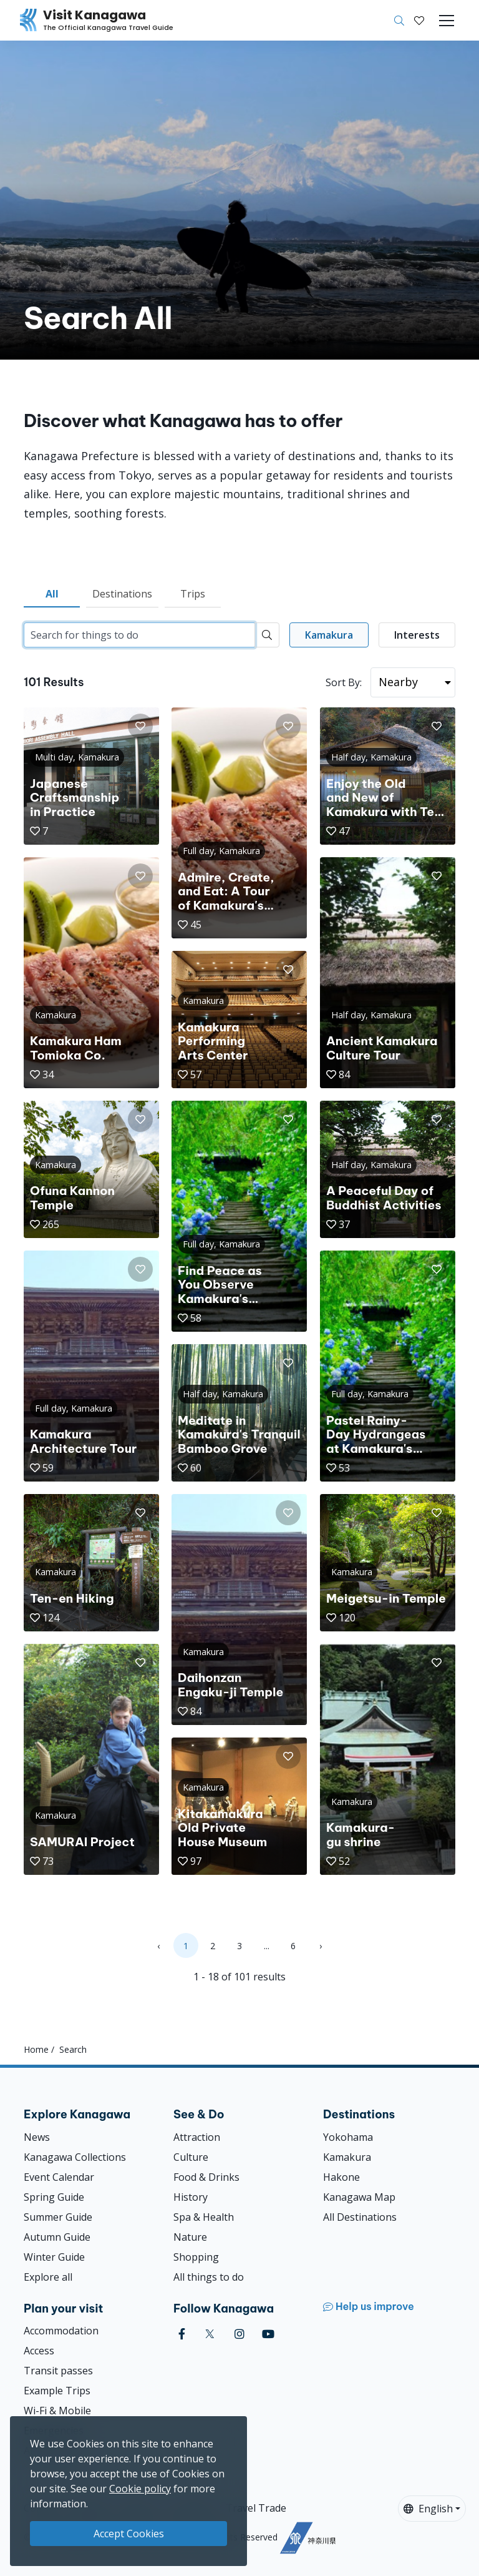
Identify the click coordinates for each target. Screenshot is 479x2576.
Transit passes (58, 2370)
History (190, 2197)
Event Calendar (59, 2177)
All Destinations (360, 2217)
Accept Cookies (129, 2533)
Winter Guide (54, 2257)
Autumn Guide (57, 2237)
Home (36, 2049)
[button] (419, 21)
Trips (192, 594)
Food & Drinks (206, 2177)
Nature (190, 2237)
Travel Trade (256, 2508)
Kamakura (347, 2157)
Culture (190, 2157)
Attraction (196, 2137)
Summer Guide (58, 2217)
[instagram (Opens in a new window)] (239, 2334)
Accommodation (61, 2331)
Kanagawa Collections (75, 2157)
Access (39, 2350)
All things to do (208, 2277)
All (52, 594)
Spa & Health (203, 2217)
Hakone (341, 2177)
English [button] (428, 2508)
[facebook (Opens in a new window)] (181, 2334)
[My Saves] (419, 20)
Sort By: (344, 682)
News (37, 2137)
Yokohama (348, 2137)
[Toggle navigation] (446, 20)
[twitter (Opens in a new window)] (210, 2334)
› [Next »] (320, 1946)
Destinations (122, 594)
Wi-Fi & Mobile (57, 2410)
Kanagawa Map (359, 2197)
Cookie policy (140, 2488)
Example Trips (57, 2390)
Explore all (48, 2277)
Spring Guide (54, 2197)
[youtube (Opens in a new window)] (268, 2334)
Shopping (196, 2257)
